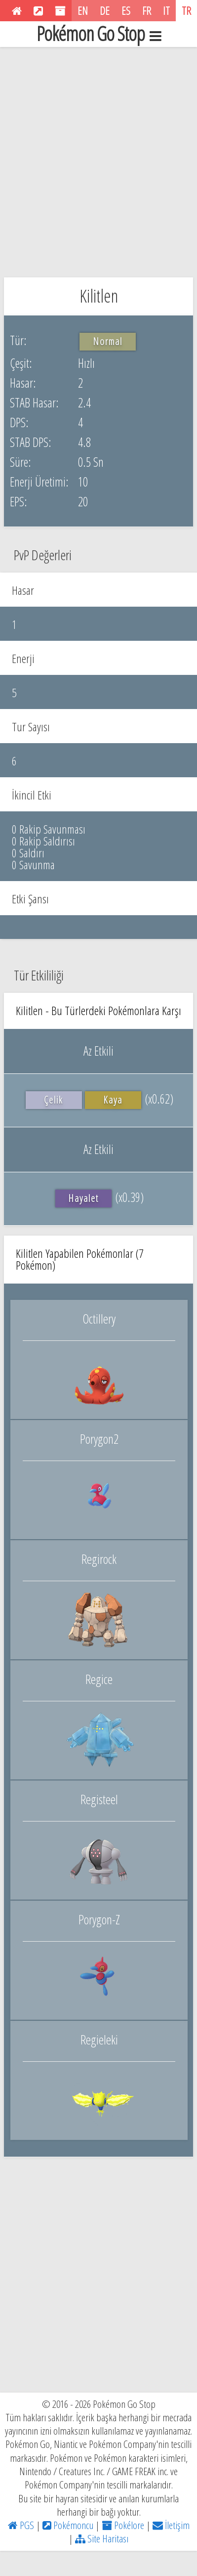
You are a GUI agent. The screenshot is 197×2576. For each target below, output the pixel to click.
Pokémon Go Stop (99, 34)
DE (105, 10)
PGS (21, 2525)
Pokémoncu (67, 2525)
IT (166, 10)
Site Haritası (101, 2538)
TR (186, 10)
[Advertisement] (98, 160)
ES (125, 10)
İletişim (171, 2525)
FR (146, 10)
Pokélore (123, 2525)
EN (83, 10)
